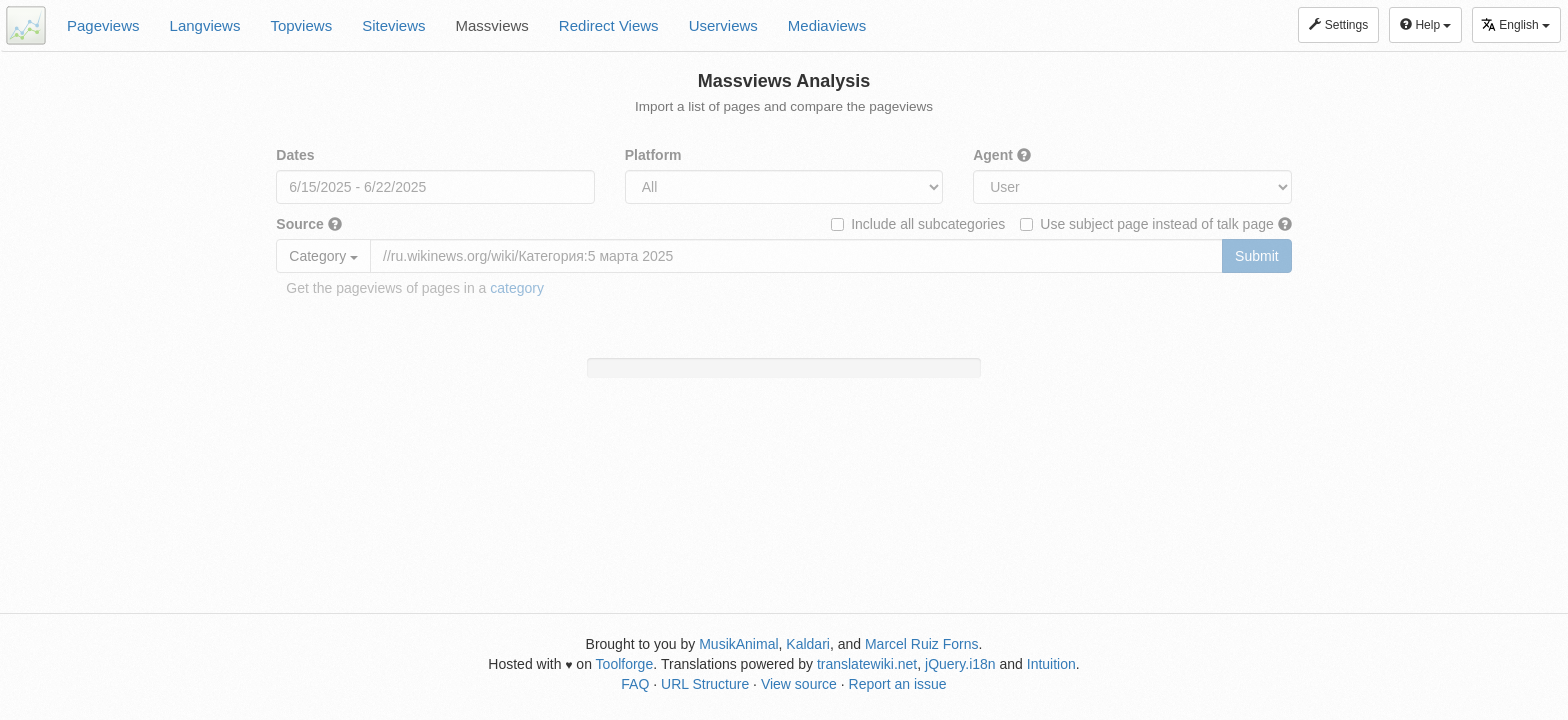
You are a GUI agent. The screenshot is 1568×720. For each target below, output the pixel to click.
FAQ (635, 684)
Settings (1338, 25)
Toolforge (625, 664)
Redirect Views (609, 25)
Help (1425, 25)
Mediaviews (827, 25)
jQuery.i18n (960, 664)
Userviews (723, 25)
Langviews (205, 25)
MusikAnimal (738, 644)
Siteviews (393, 25)
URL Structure (705, 684)
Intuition (1051, 664)
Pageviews (103, 25)
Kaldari (808, 644)
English (1515, 24)
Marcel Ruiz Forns (922, 644)
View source (799, 684)
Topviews (301, 25)
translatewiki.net (867, 664)
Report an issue (898, 684)
